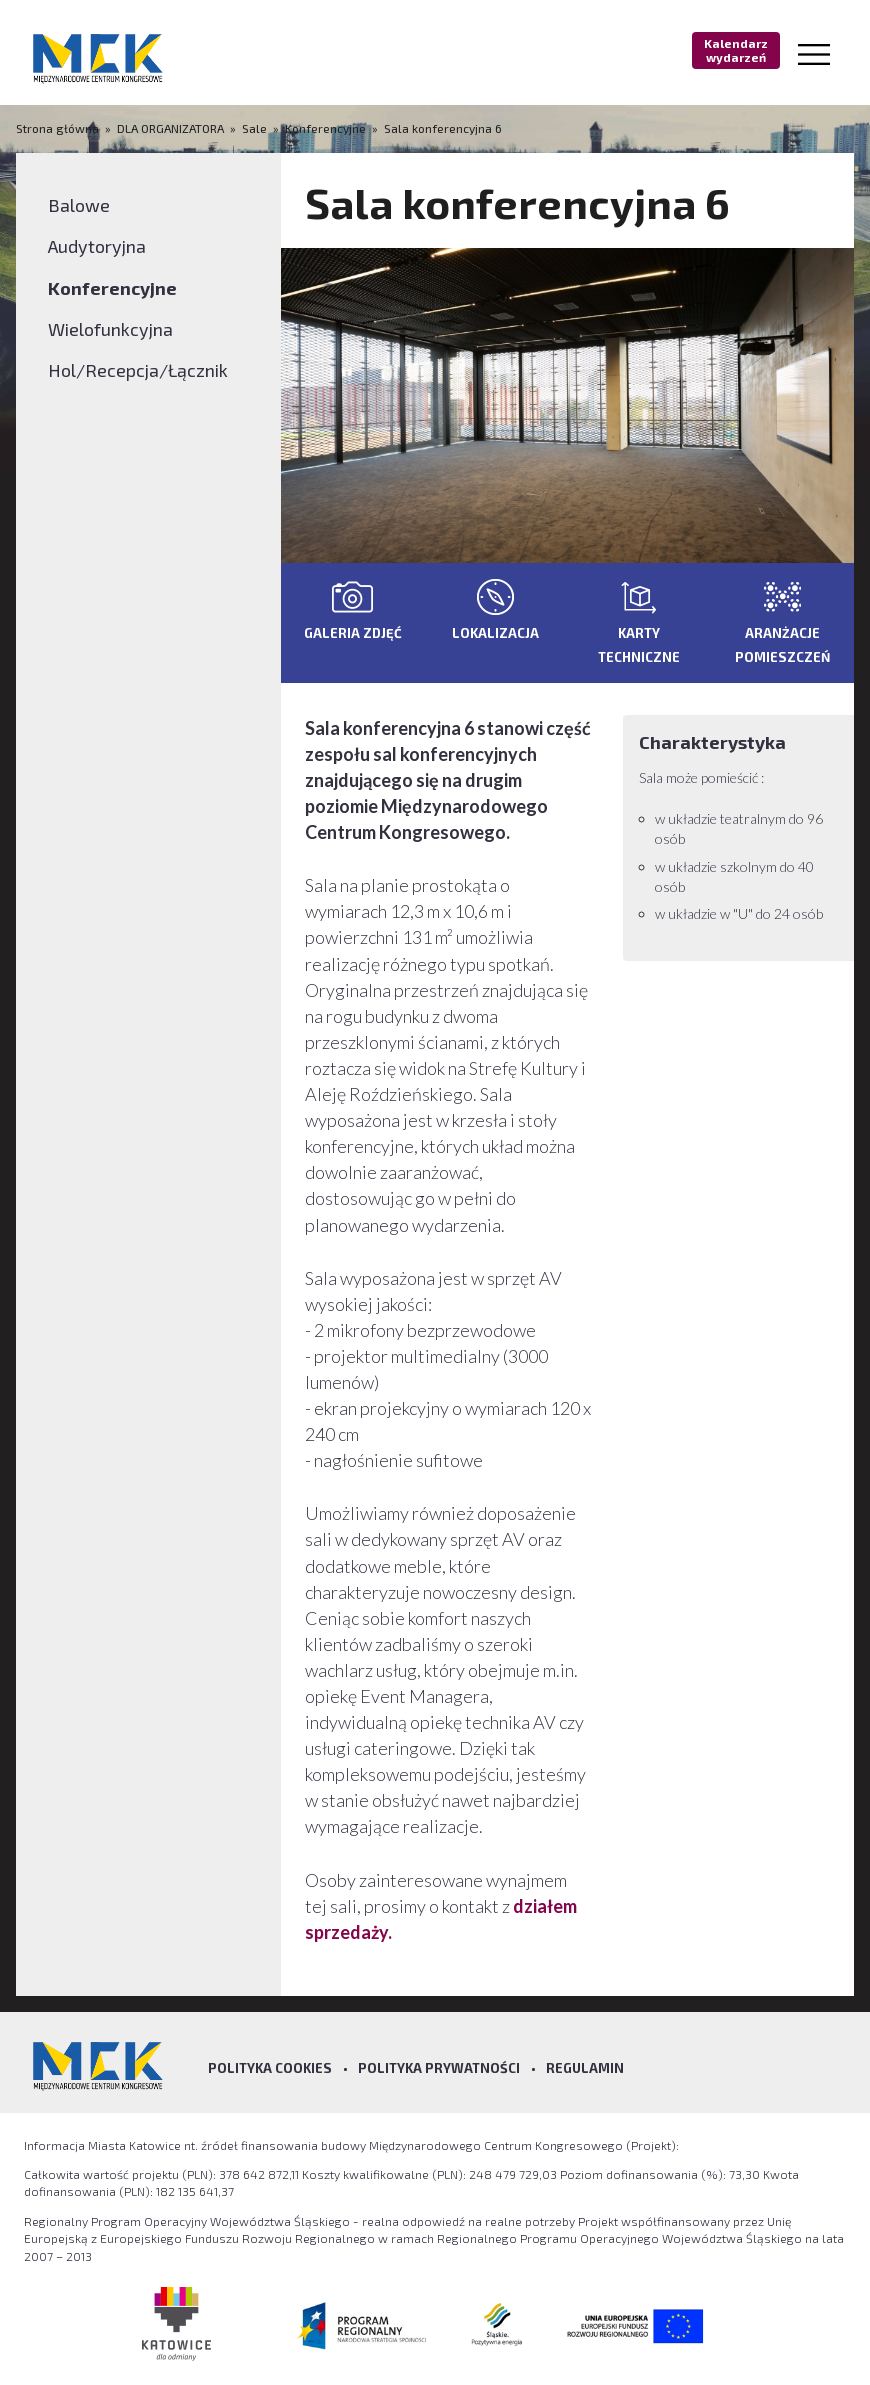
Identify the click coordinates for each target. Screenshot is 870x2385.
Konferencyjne (325, 128)
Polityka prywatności (439, 2068)
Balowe (79, 205)
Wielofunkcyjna (110, 329)
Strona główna (59, 128)
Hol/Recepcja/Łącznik (138, 370)
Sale (254, 128)
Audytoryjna (97, 246)
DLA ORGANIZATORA (170, 128)
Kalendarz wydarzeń (736, 50)
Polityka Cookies (270, 2068)
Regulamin (585, 2068)
